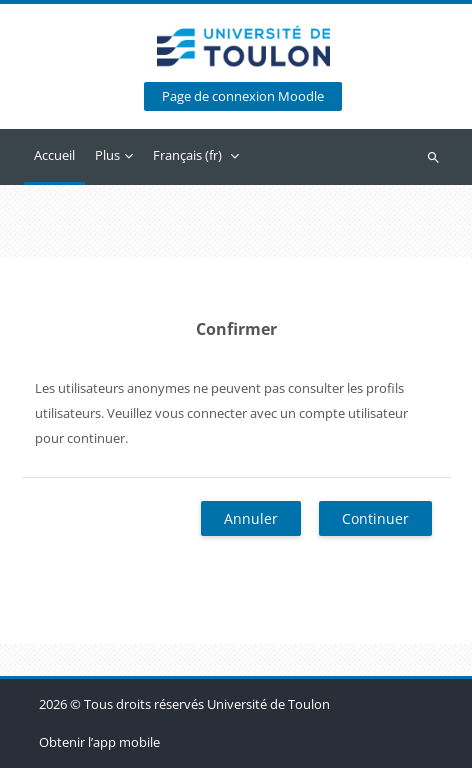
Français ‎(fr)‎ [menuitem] (187, 155)
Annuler (251, 518)
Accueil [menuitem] (54, 155)
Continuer (375, 518)
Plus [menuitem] (107, 155)
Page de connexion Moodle (243, 96)
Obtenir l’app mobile (99, 742)
